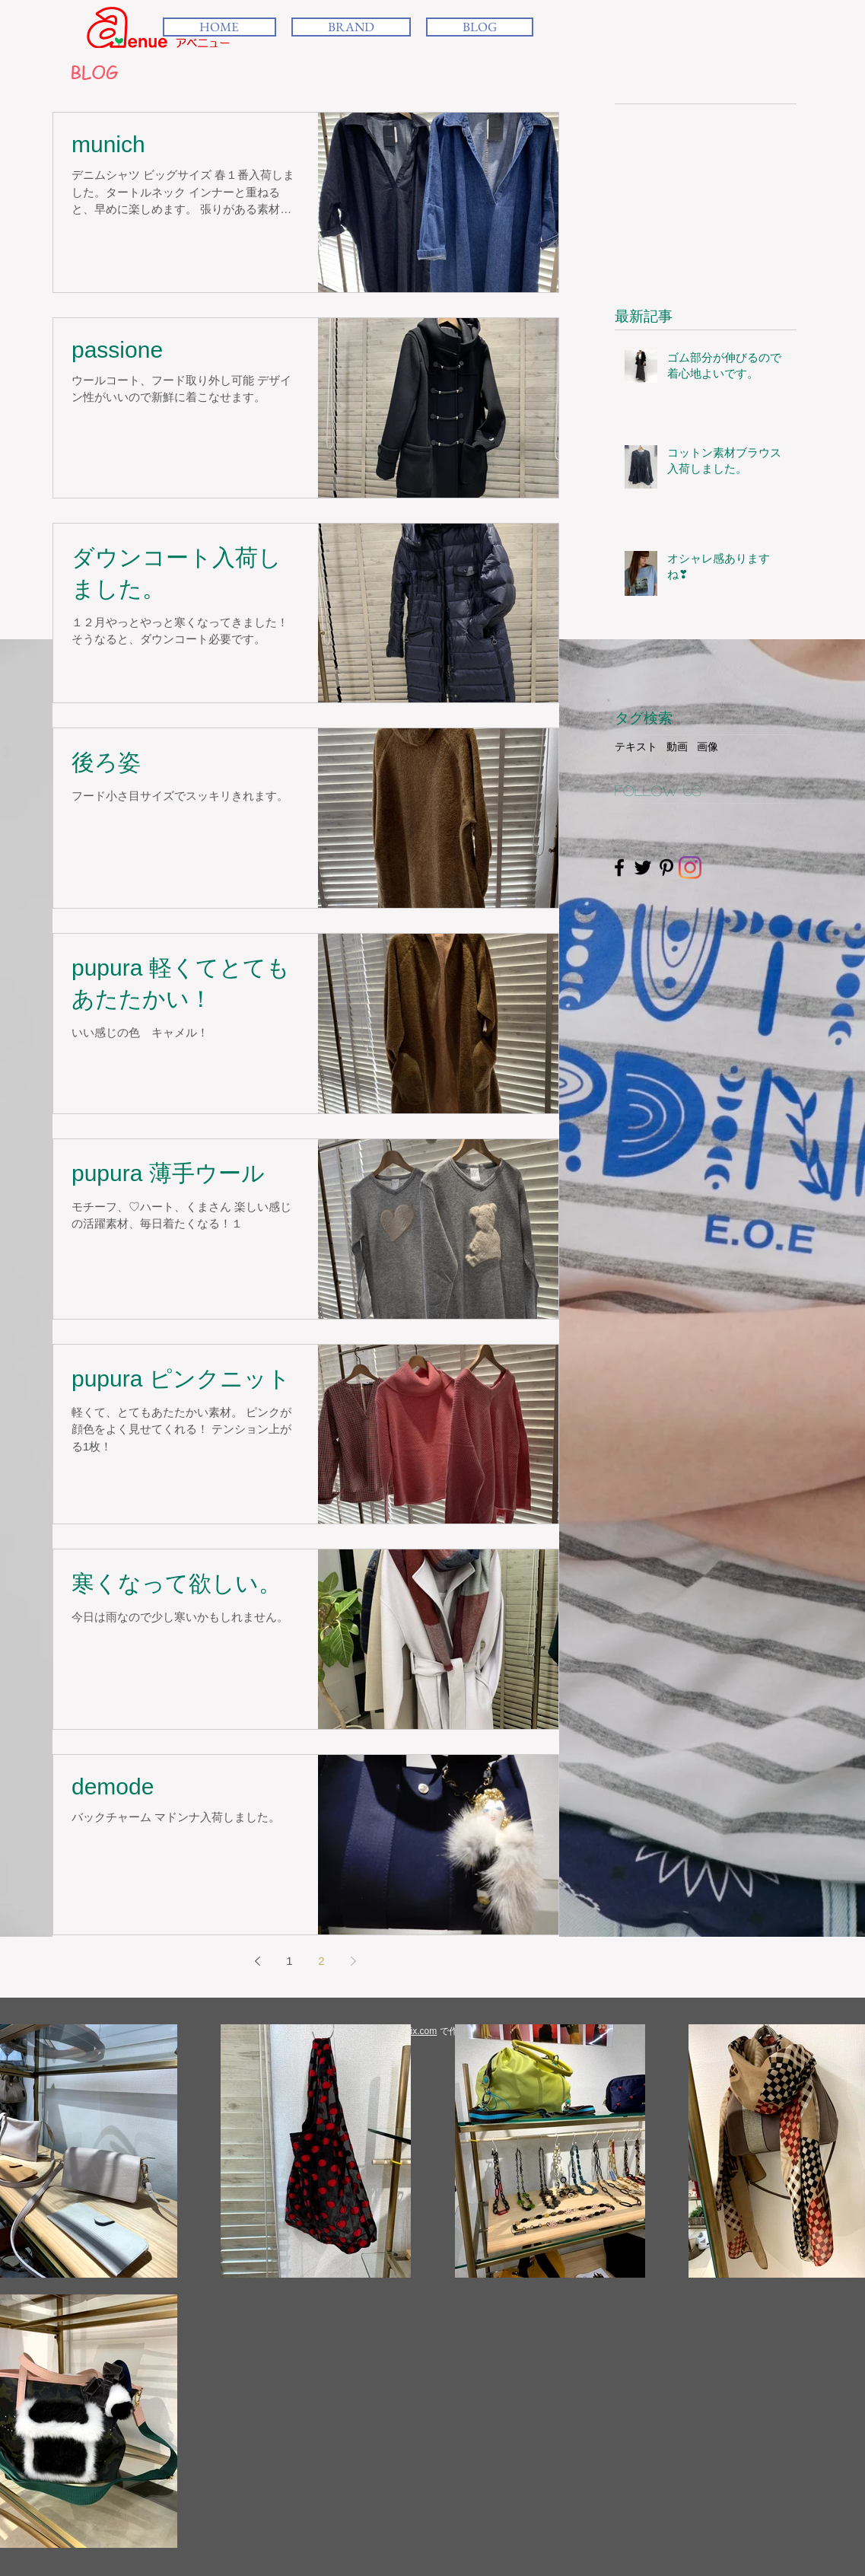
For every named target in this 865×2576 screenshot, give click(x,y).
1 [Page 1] (289, 1960)
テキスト (636, 746)
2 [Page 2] (321, 1960)
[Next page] (353, 1961)
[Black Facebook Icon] (619, 867)
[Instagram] (690, 867)
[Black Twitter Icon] (642, 867)
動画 (677, 746)
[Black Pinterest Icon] (666, 867)
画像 (707, 746)
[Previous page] (258, 1961)
